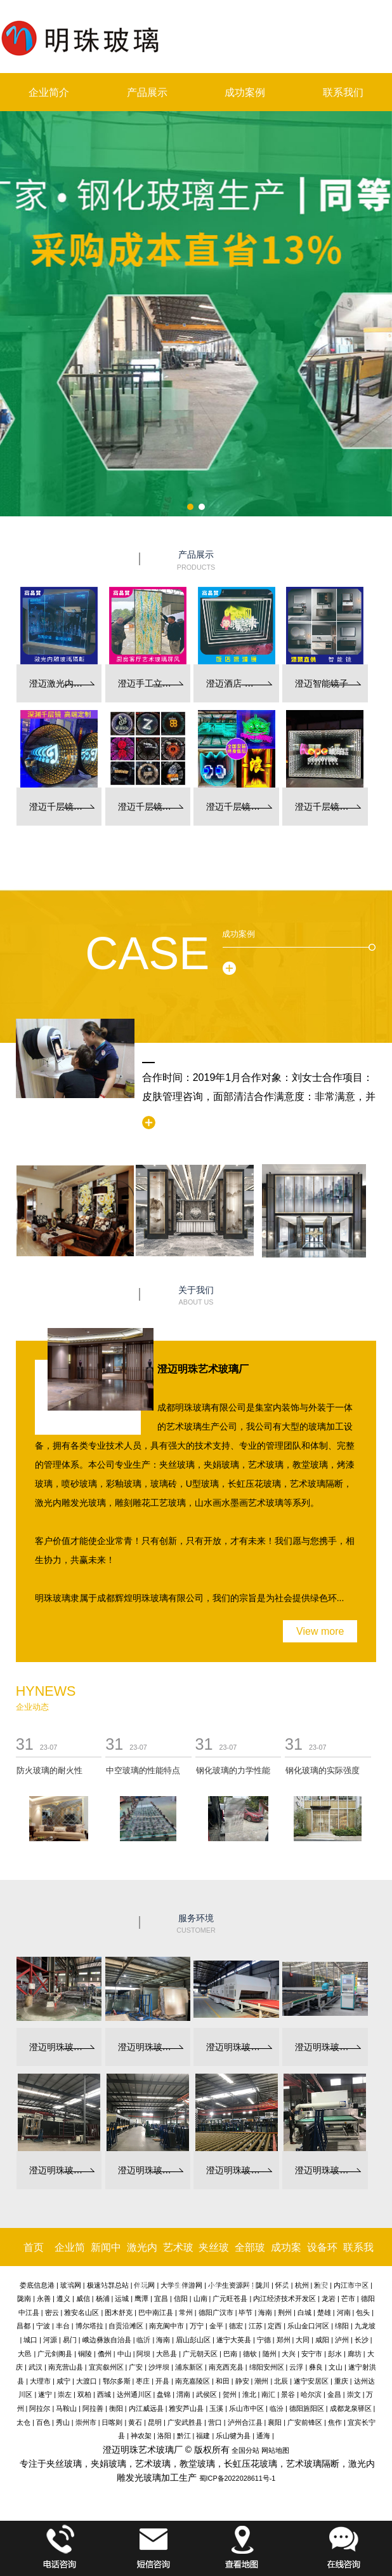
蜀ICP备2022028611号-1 (237, 2478)
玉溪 (216, 2408)
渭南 (183, 2394)
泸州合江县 (245, 2422)
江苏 (256, 2326)
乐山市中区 (246, 2408)
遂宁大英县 (233, 2340)
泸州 (342, 2340)
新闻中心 (106, 2266)
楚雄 (324, 2312)
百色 (43, 2422)
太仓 (23, 2422)
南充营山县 (65, 2367)
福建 (203, 2435)
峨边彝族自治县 (106, 2340)
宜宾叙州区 (106, 2367)
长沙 (362, 2340)
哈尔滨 (311, 2394)
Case (147, 953)
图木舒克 (119, 2312)
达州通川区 (134, 2394)
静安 (242, 2381)
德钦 (250, 2354)
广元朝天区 (200, 2354)
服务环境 (196, 1924)
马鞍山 (66, 2408)
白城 (304, 2312)
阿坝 (143, 2354)
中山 (124, 2354)
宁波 (43, 2326)
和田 (223, 2381)
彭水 (335, 2354)
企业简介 (49, 92)
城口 (30, 2340)
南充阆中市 (166, 2326)
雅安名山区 (81, 2312)
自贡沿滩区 (125, 2326)
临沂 (143, 2340)
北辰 (281, 2381)
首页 (33, 2247)
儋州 (105, 2354)
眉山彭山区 (193, 2340)
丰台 (63, 2326)
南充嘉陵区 (192, 2381)
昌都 (23, 2326)
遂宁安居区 (311, 2381)
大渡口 (86, 2381)
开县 (162, 2381)
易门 (70, 2340)
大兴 (289, 2354)
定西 (275, 2326)
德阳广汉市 (216, 2312)
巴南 (230, 2354)
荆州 (285, 2312)
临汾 (277, 2408)
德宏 (236, 2326)
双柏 (84, 2394)
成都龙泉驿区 (351, 2408)
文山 (336, 2367)
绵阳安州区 (266, 2367)
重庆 (341, 2381)
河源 (50, 2340)
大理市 (40, 2381)
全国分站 (245, 2450)
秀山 (63, 2422)
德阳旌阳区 (306, 2408)
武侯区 (206, 2394)
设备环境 (322, 2266)
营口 (215, 2422)
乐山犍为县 (233, 2435)
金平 (216, 2326)
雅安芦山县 (186, 2408)
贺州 (230, 2394)
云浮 (296, 2367)
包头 (363, 2312)
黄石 (135, 2422)
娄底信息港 (37, 2285)
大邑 (25, 2354)
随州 (270, 2354)
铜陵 (85, 2354)
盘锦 (164, 2394)
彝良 (316, 2367)
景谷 (288, 2394)
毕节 (245, 2312)
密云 (52, 2312)
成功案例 (245, 92)
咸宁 (63, 2381)
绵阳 (342, 2326)
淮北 (249, 2394)
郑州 (284, 2340)
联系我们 (343, 92)
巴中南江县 (155, 2312)
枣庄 (143, 2381)
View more (320, 1631)
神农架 (141, 2435)
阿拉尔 (39, 2408)
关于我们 (196, 1296)
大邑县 (166, 2354)
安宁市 (311, 2354)
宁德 (264, 2340)
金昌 (334, 2394)
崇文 (354, 2394)
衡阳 (116, 2408)
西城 (104, 2394)
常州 (186, 2312)
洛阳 (164, 2435)
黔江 (184, 2435)
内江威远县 (146, 2408)
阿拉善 (92, 2408)
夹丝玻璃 (214, 2266)
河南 (344, 2312)
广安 (136, 2367)
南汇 (268, 2394)
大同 (303, 2340)
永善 (44, 2298)
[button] (190, 507)
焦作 (335, 2422)
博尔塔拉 (89, 2326)
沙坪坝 (158, 2367)
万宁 (197, 2326)
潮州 (261, 2381)
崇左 (65, 2394)
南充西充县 (226, 2367)
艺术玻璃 (178, 2266)
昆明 (155, 2422)
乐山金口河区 (308, 2326)
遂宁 (45, 2394)
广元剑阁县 (54, 2354)
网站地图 (275, 2450)
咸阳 (322, 2340)
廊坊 (355, 2354)
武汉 (35, 2367)
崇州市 (85, 2422)
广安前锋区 (304, 2422)
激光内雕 (142, 2266)
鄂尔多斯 (117, 2381)
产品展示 (147, 92)
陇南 (24, 2298)
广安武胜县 (184, 2422)
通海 (263, 2435)
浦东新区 (189, 2367)
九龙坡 (365, 2326)
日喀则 (111, 2422)
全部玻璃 (250, 2266)
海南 (265, 2312)
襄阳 (275, 2422)
